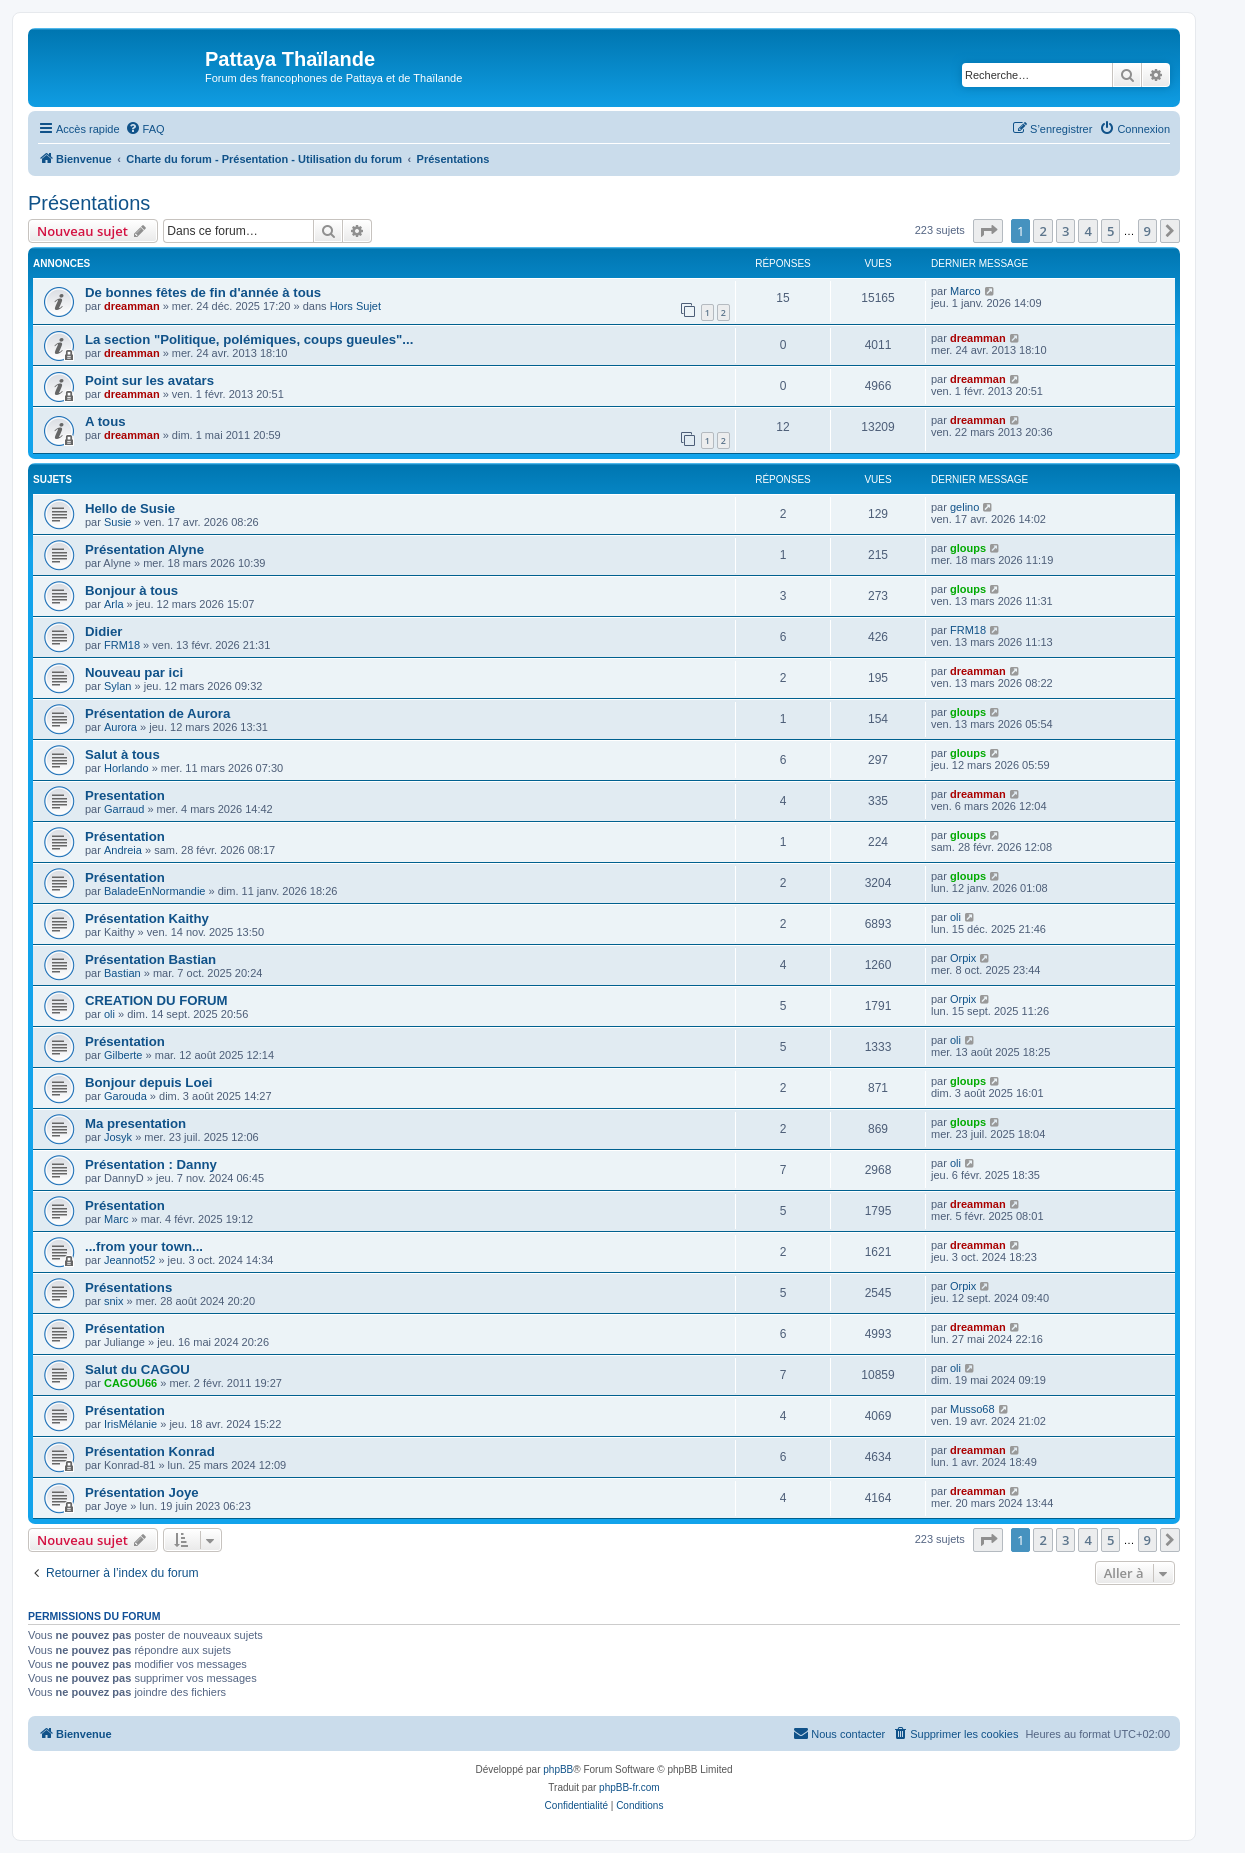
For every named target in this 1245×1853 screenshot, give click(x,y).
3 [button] (1065, 231)
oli (955, 917)
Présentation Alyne (144, 549)
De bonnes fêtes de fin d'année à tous (203, 292)
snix (114, 1301)
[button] (988, 231)
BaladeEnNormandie (155, 891)
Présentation (125, 836)
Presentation (125, 795)
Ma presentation (135, 1123)
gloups (968, 548)
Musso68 (972, 1409)
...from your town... (144, 1246)
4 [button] (1087, 231)
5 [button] (1110, 231)
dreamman (132, 306)
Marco (965, 291)
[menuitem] (145, 129)
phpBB (558, 1769)
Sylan (118, 686)
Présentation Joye (142, 1492)
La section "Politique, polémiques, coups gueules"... (249, 339)
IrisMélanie (130, 1424)
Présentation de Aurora (157, 713)
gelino (964, 507)
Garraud (124, 809)
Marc (116, 1219)
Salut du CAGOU (137, 1369)
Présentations (89, 203)
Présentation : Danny (151, 1164)
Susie (118, 522)
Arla (114, 604)
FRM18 (122, 645)
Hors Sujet (355, 306)
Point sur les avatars (149, 380)
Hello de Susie (130, 508)
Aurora (120, 727)
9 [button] (1147, 231)
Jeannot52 (129, 1260)
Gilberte (123, 1055)
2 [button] (1042, 231)
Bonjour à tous (131, 590)
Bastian (122, 973)
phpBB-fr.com (629, 1787)
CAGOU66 (130, 1383)
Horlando (126, 768)
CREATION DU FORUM (156, 1000)
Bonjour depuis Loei (148, 1082)
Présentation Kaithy (147, 918)
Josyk (118, 1137)
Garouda (125, 1096)
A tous (105, 421)
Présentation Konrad (150, 1451)
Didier (103, 631)
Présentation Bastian (150, 959)
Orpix (963, 958)
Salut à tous (122, 754)
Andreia (123, 850)
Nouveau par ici (134, 672)
